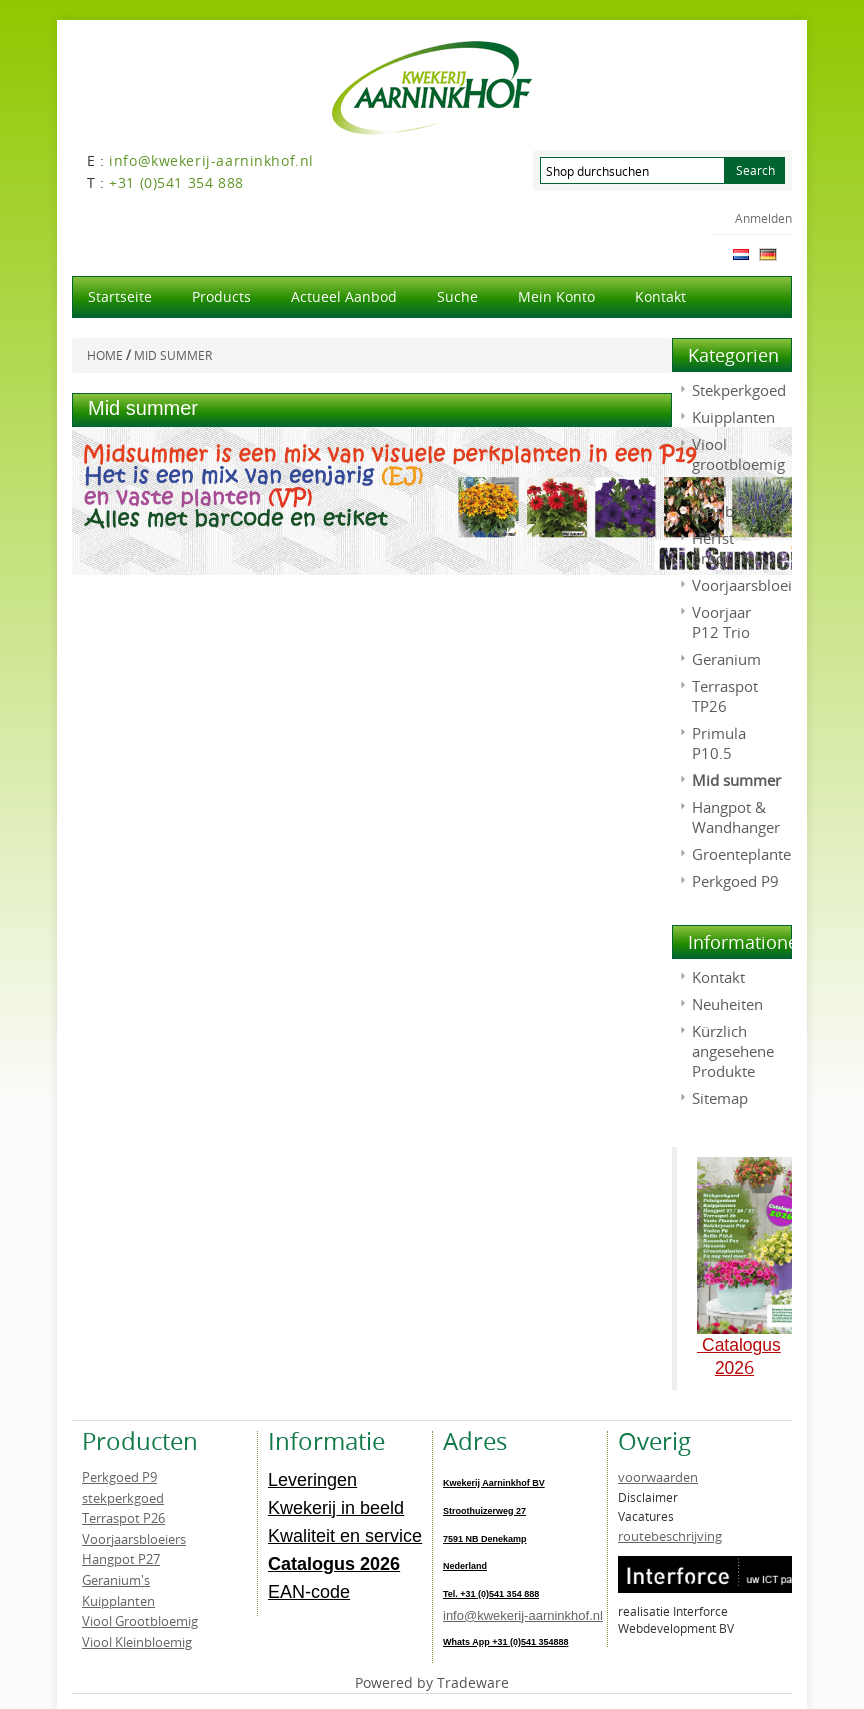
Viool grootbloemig (738, 454)
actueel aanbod (344, 296)
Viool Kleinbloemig (137, 1642)
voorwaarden (658, 1477)
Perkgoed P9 (735, 881)
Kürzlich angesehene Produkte (733, 1051)
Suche (457, 296)
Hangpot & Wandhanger (736, 817)
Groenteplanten (746, 854)
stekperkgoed (123, 1498)
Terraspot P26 (123, 1518)
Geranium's (116, 1580)
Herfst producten (727, 548)
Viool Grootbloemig (140, 1621)
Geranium (726, 659)
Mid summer (736, 780)
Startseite (120, 296)
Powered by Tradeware (432, 1682)
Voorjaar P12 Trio (721, 622)
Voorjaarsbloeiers (752, 585)
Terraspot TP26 (725, 696)
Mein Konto (556, 296)
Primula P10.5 (719, 743)
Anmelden (763, 218)
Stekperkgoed (739, 390)
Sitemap (720, 1098)
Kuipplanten (733, 417)
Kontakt (660, 296)
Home (105, 355)
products (221, 296)
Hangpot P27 (121, 1559)
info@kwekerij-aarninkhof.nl (523, 1615)
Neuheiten (727, 1004)
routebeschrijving (670, 1536)
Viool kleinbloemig (736, 501)
